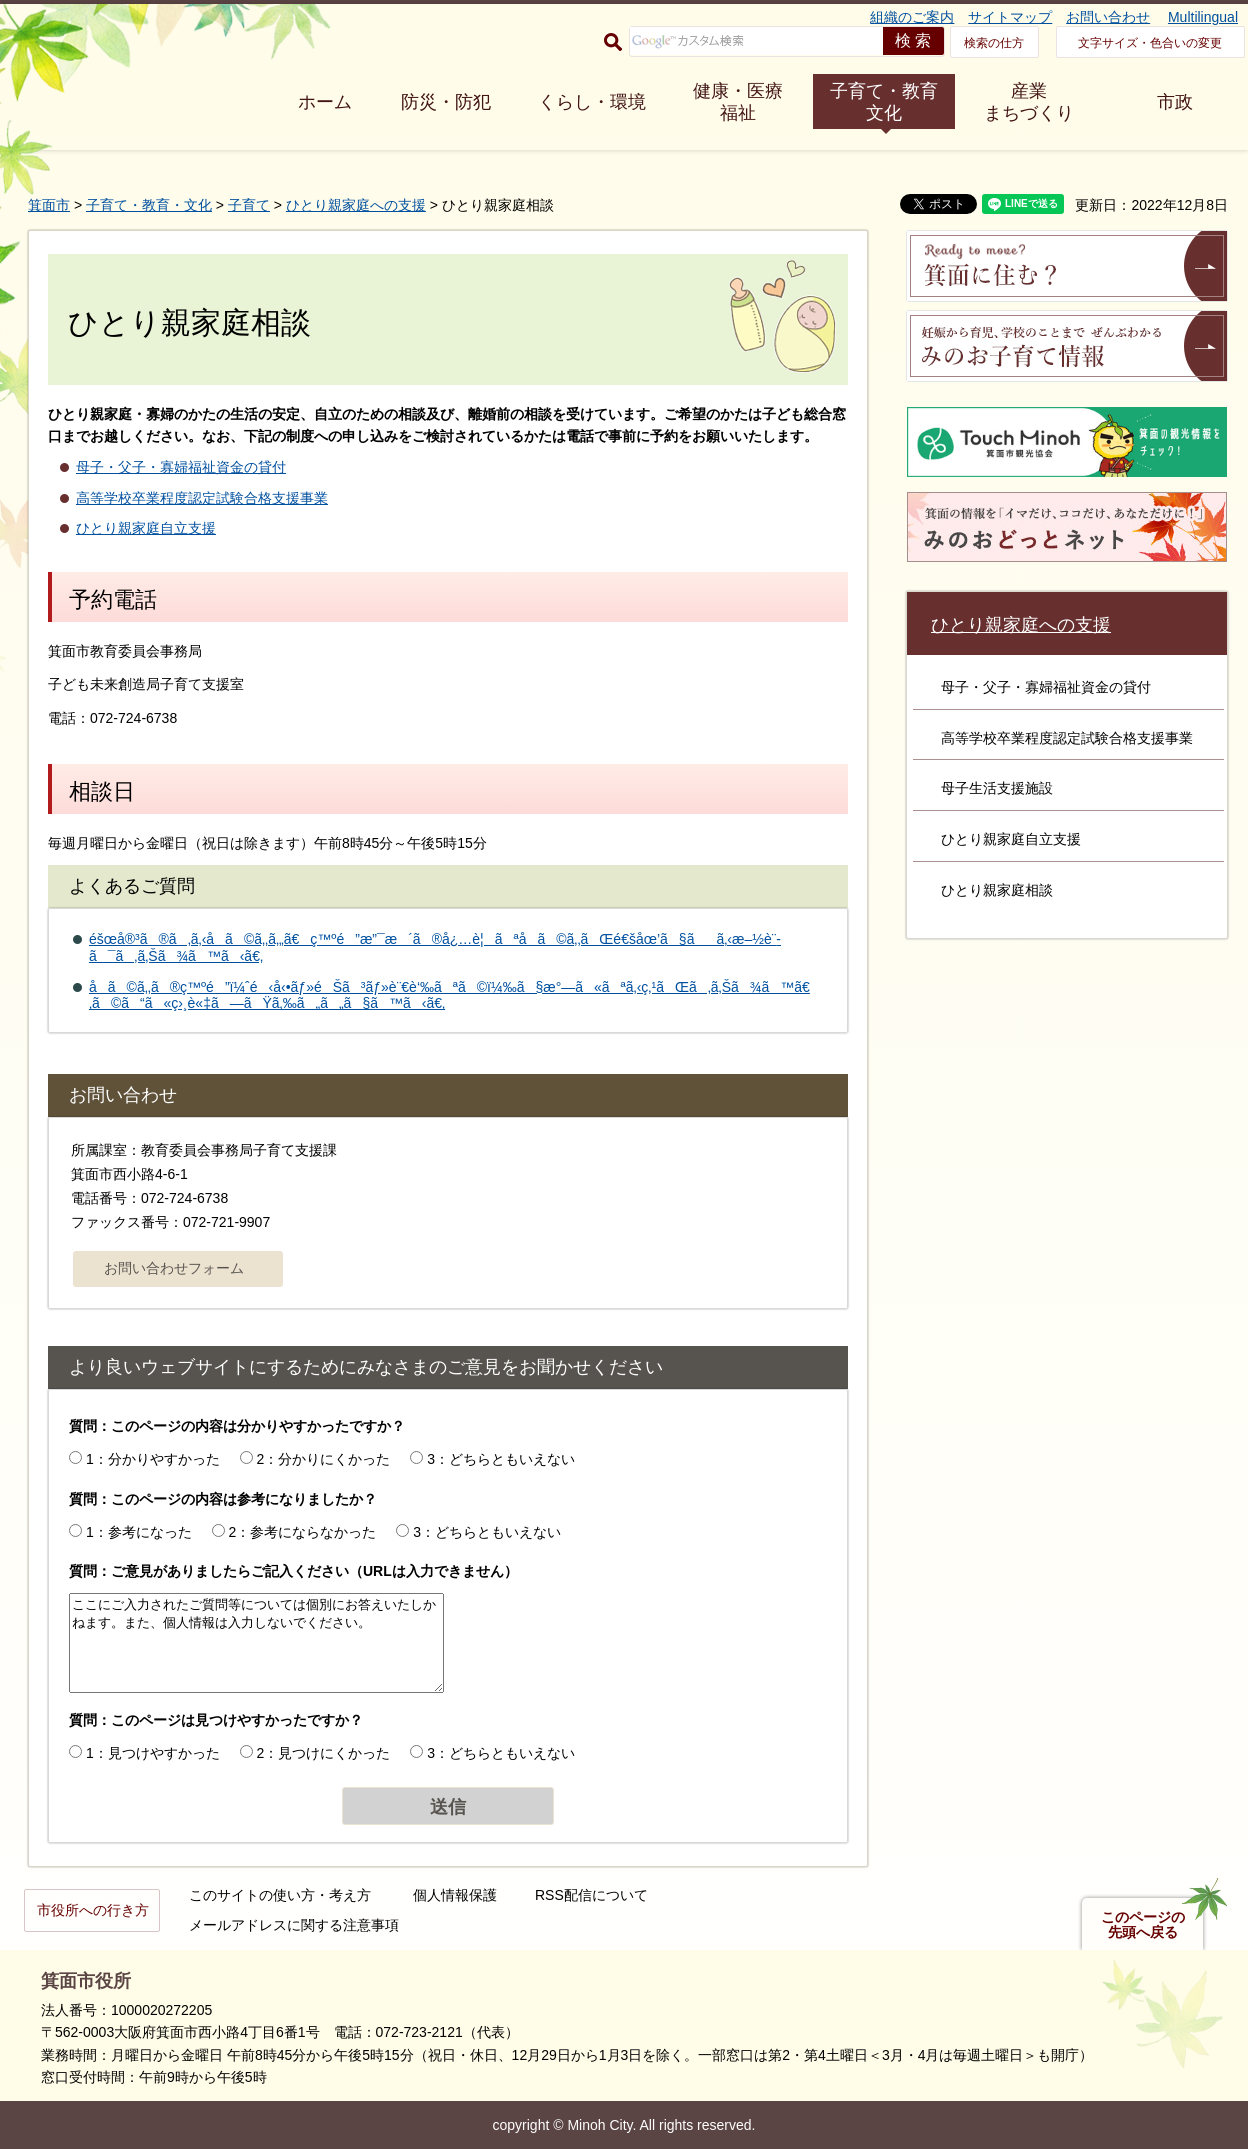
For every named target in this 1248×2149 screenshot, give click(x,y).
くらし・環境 (592, 102)
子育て (249, 205)
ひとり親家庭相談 (997, 890)
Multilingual (1203, 17)
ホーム (325, 102)
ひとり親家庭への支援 (356, 205)
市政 (1175, 102)
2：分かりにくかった (324, 1459)
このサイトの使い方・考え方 (280, 1895)
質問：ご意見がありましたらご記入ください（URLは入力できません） (293, 1571)
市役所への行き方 (93, 1910)
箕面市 (49, 205)
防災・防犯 (446, 102)
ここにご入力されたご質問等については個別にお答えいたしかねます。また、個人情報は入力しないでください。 (256, 1643)
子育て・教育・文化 (149, 205)
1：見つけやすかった (153, 1753)
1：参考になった (139, 1532)
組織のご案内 (912, 17)
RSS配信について (591, 1895)
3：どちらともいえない (501, 1459)
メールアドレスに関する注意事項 (294, 1925)
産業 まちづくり (1029, 102)
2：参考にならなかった (303, 1532)
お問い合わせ (1108, 17)
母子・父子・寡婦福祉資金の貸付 (181, 467)
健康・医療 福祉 (738, 102)
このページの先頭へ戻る (1143, 1925)
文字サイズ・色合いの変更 (1150, 43)
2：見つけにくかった (324, 1753)
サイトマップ (1010, 17)
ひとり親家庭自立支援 (146, 528)
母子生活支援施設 (997, 788)
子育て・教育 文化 (884, 102)
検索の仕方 (994, 43)
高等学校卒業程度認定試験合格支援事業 (202, 498)
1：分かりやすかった (153, 1459)
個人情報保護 (455, 1895)
